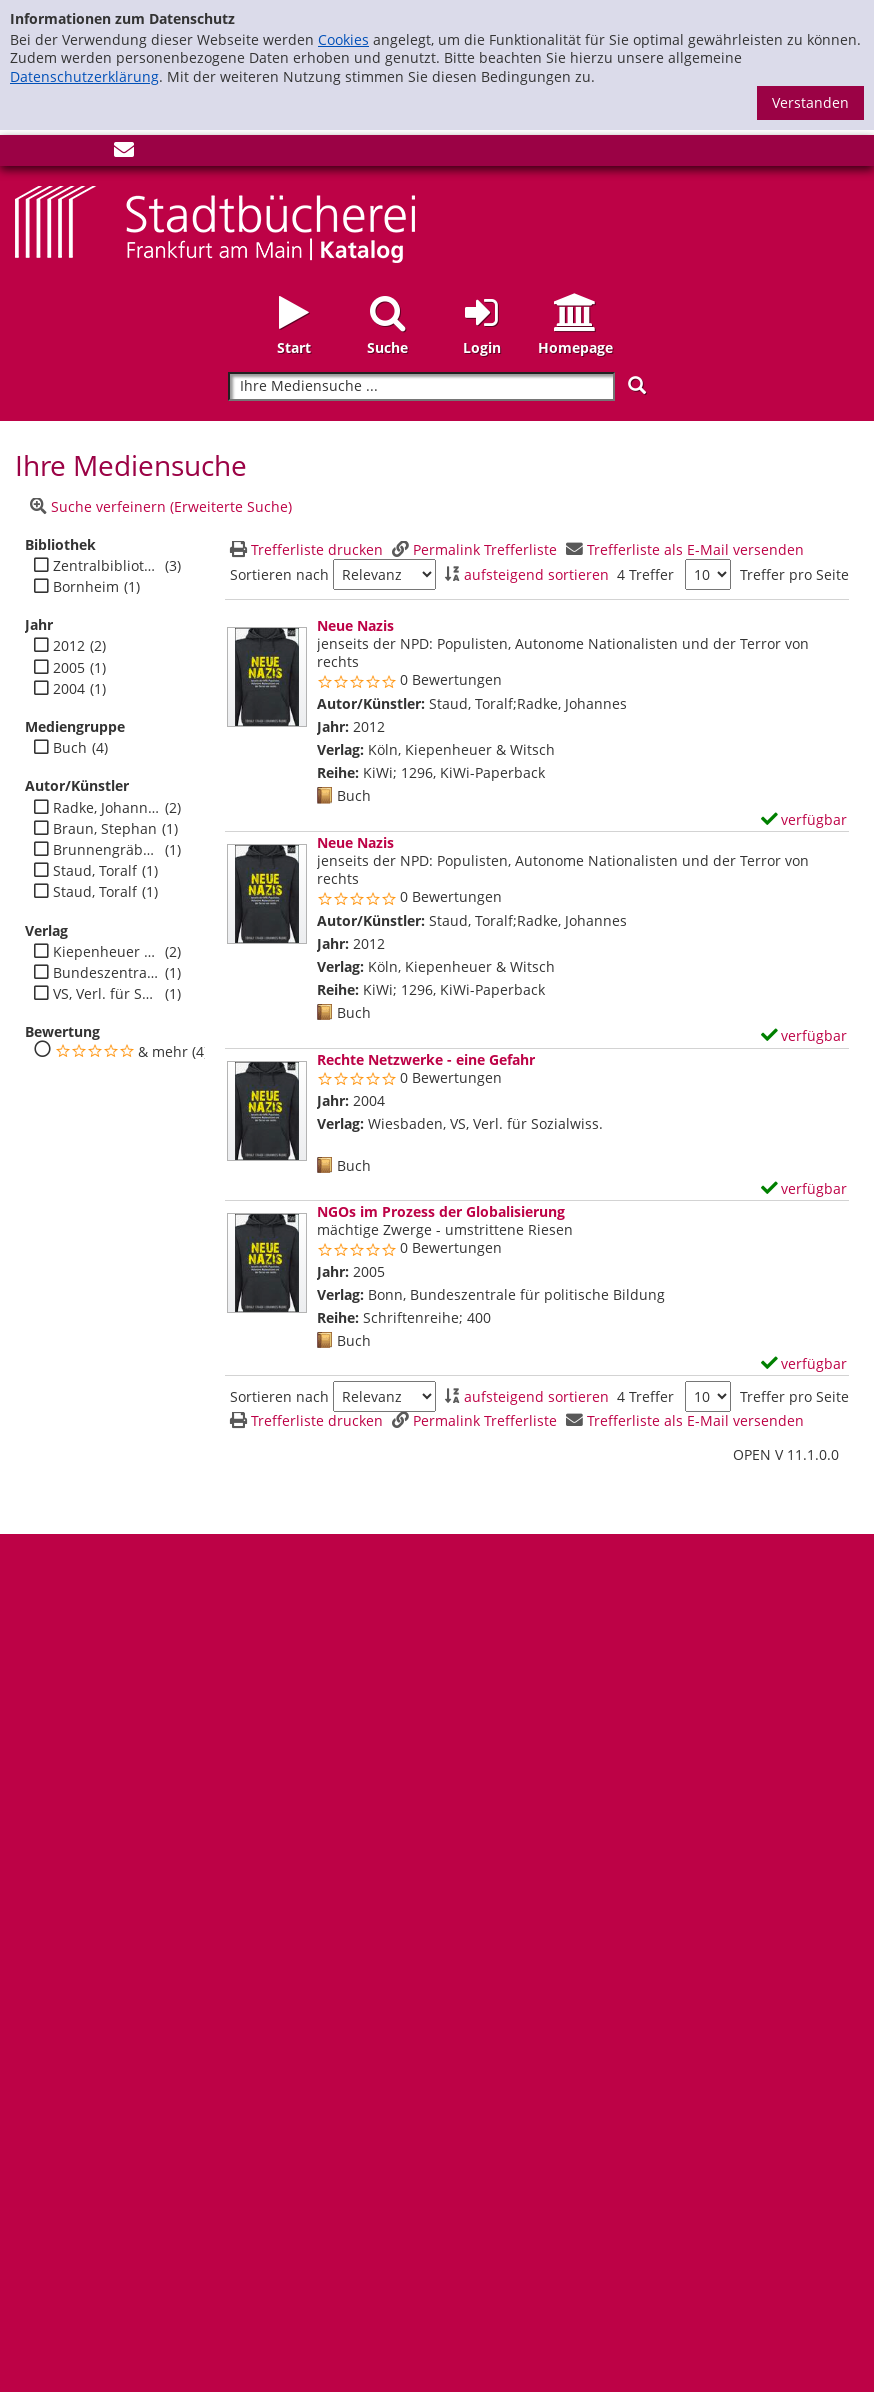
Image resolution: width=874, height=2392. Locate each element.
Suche (387, 347)
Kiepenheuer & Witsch (106, 952)
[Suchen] (637, 385)
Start (294, 347)
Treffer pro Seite (794, 575)
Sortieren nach (279, 575)
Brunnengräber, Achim (106, 850)
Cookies (343, 39)
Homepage (575, 347)
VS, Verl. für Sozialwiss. (106, 994)
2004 (69, 689)
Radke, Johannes (106, 808)
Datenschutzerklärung (84, 76)
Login (482, 347)
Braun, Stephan (105, 829)
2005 (69, 668)
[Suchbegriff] (421, 386)
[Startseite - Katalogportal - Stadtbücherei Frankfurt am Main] (215, 222)
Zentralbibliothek (106, 566)
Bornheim (86, 587)
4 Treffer (645, 574)
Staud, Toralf (95, 871)
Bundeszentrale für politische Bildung (106, 973)
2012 (69, 646)
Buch (70, 748)
